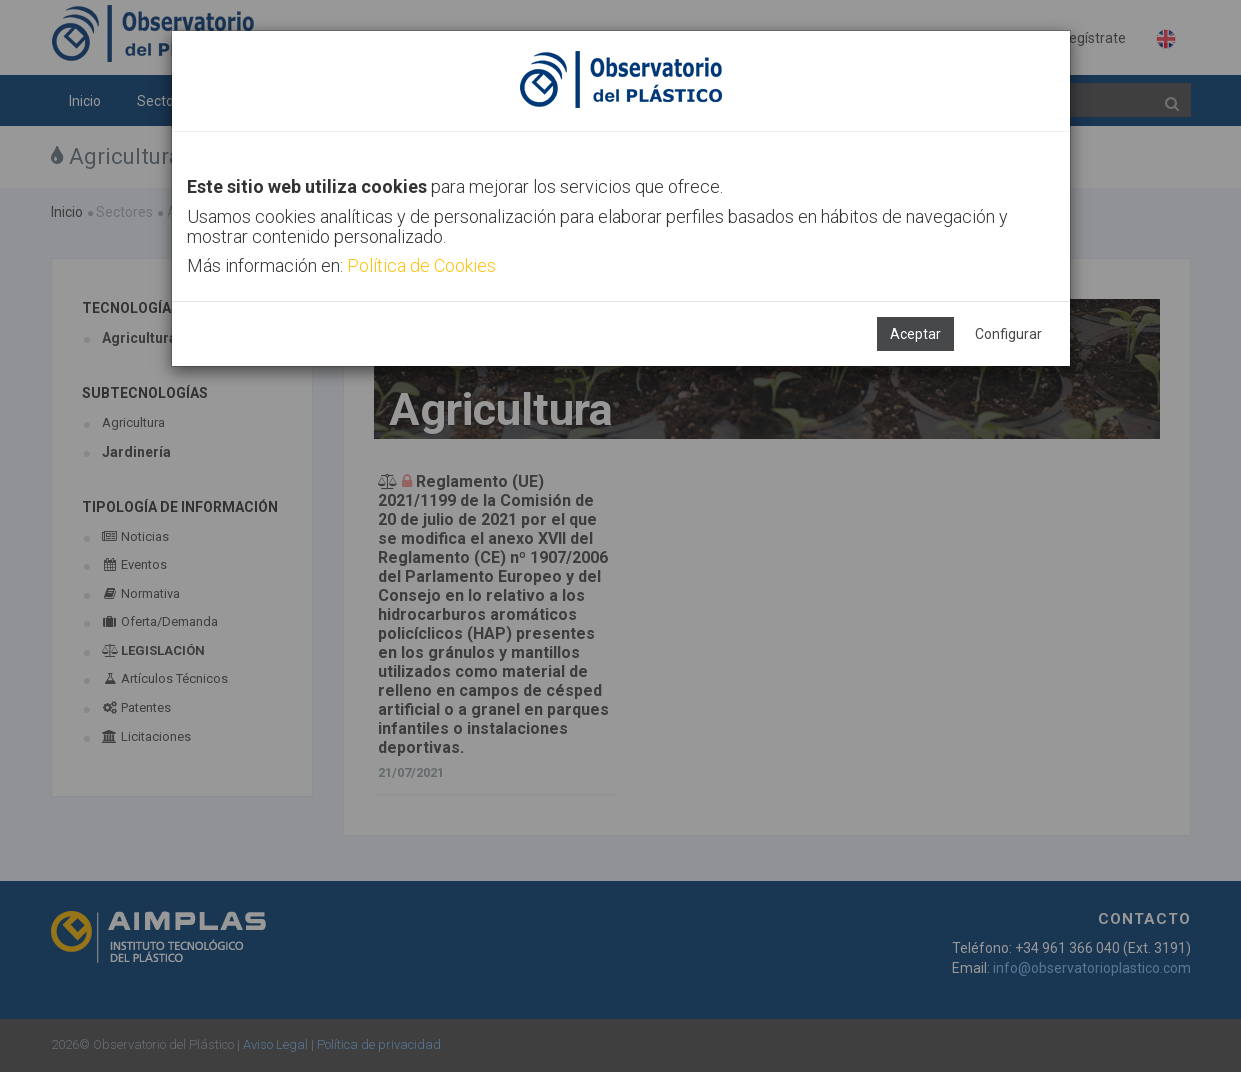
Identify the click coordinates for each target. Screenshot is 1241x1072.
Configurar (1008, 334)
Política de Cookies (421, 265)
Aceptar (915, 334)
